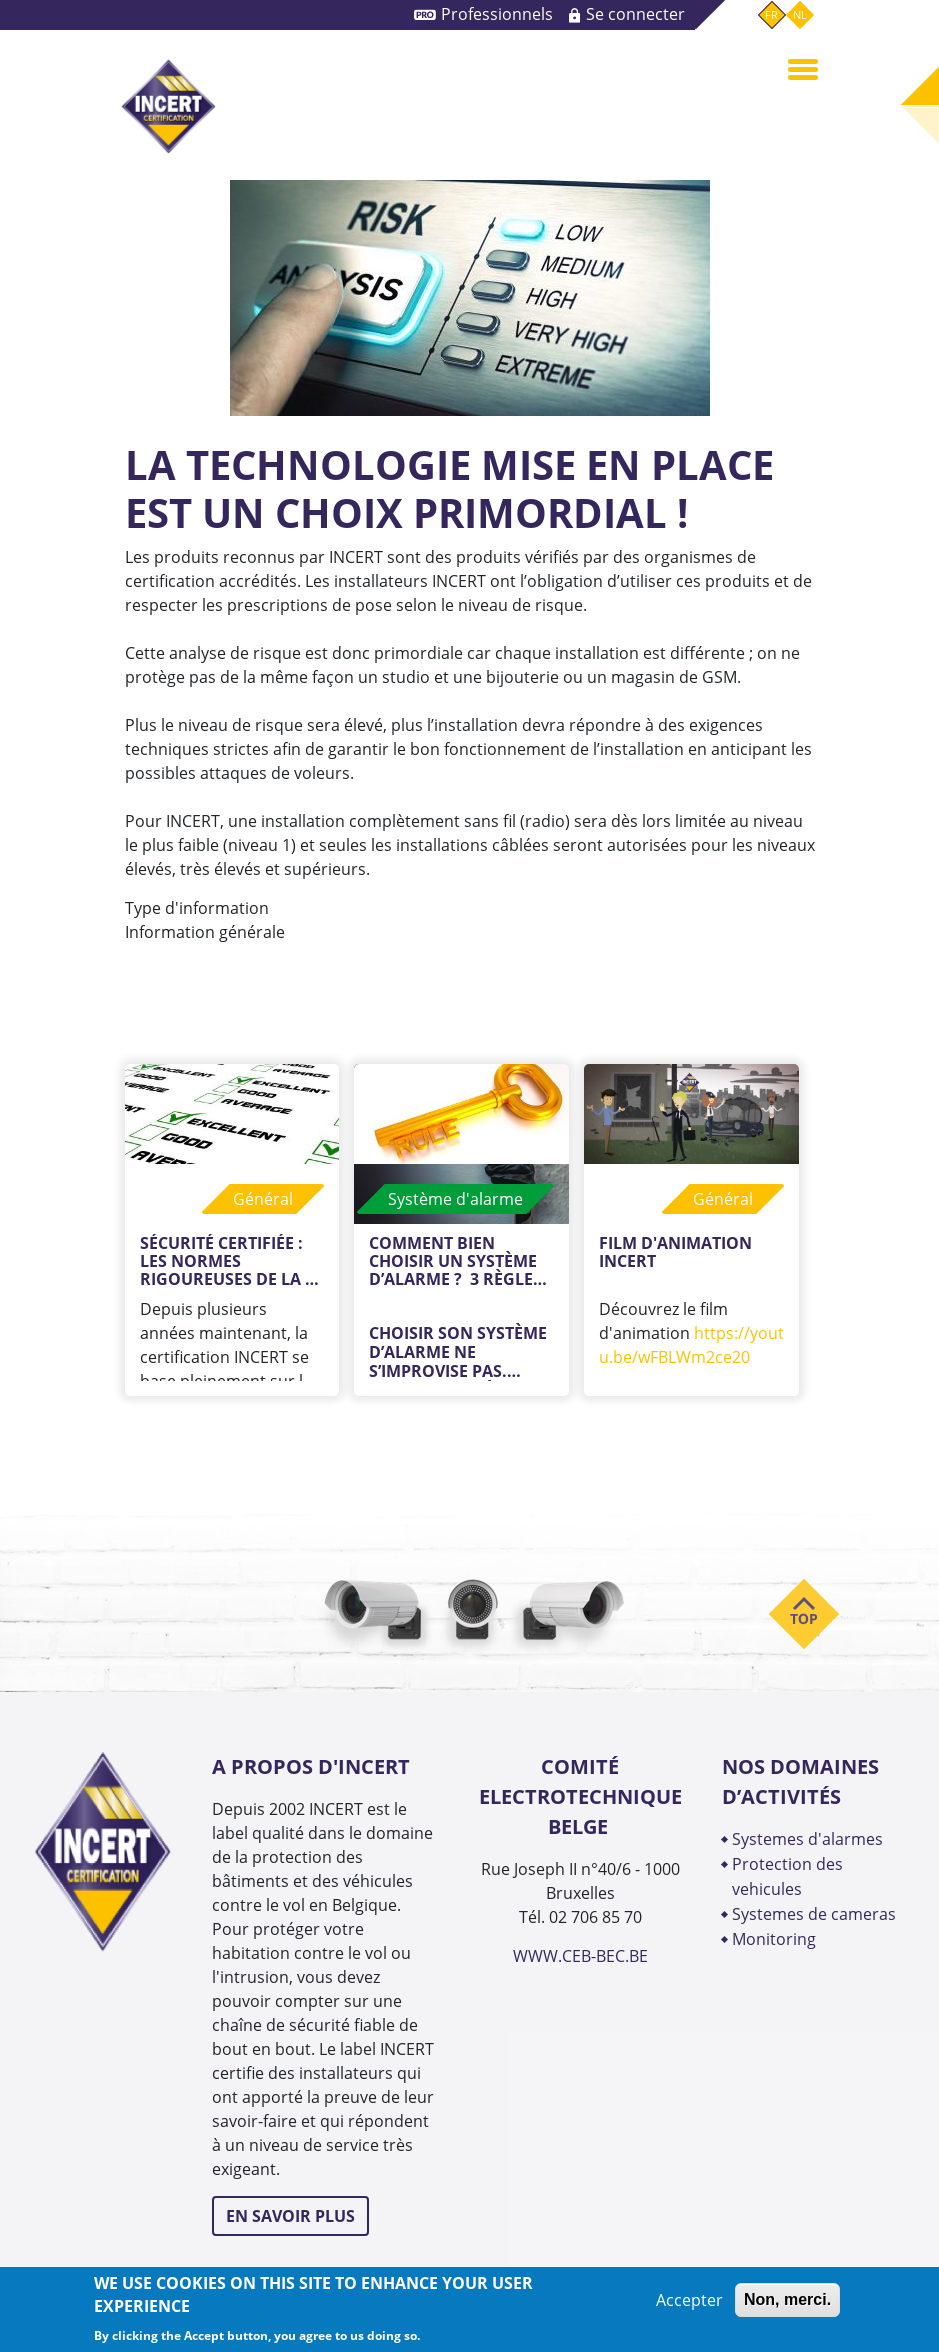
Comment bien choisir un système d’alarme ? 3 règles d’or (457, 1260)
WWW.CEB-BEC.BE (580, 1956)
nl (800, 14)
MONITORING (776, 1939)
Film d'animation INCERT (677, 1253)
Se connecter (635, 14)
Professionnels (497, 14)
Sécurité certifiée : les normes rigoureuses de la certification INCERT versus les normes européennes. (232, 1260)
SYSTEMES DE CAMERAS (814, 1914)
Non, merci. (787, 2299)
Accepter (689, 2300)
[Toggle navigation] (803, 68)
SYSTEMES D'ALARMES (807, 1839)
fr (771, 14)
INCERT (168, 106)
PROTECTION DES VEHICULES (787, 1876)
